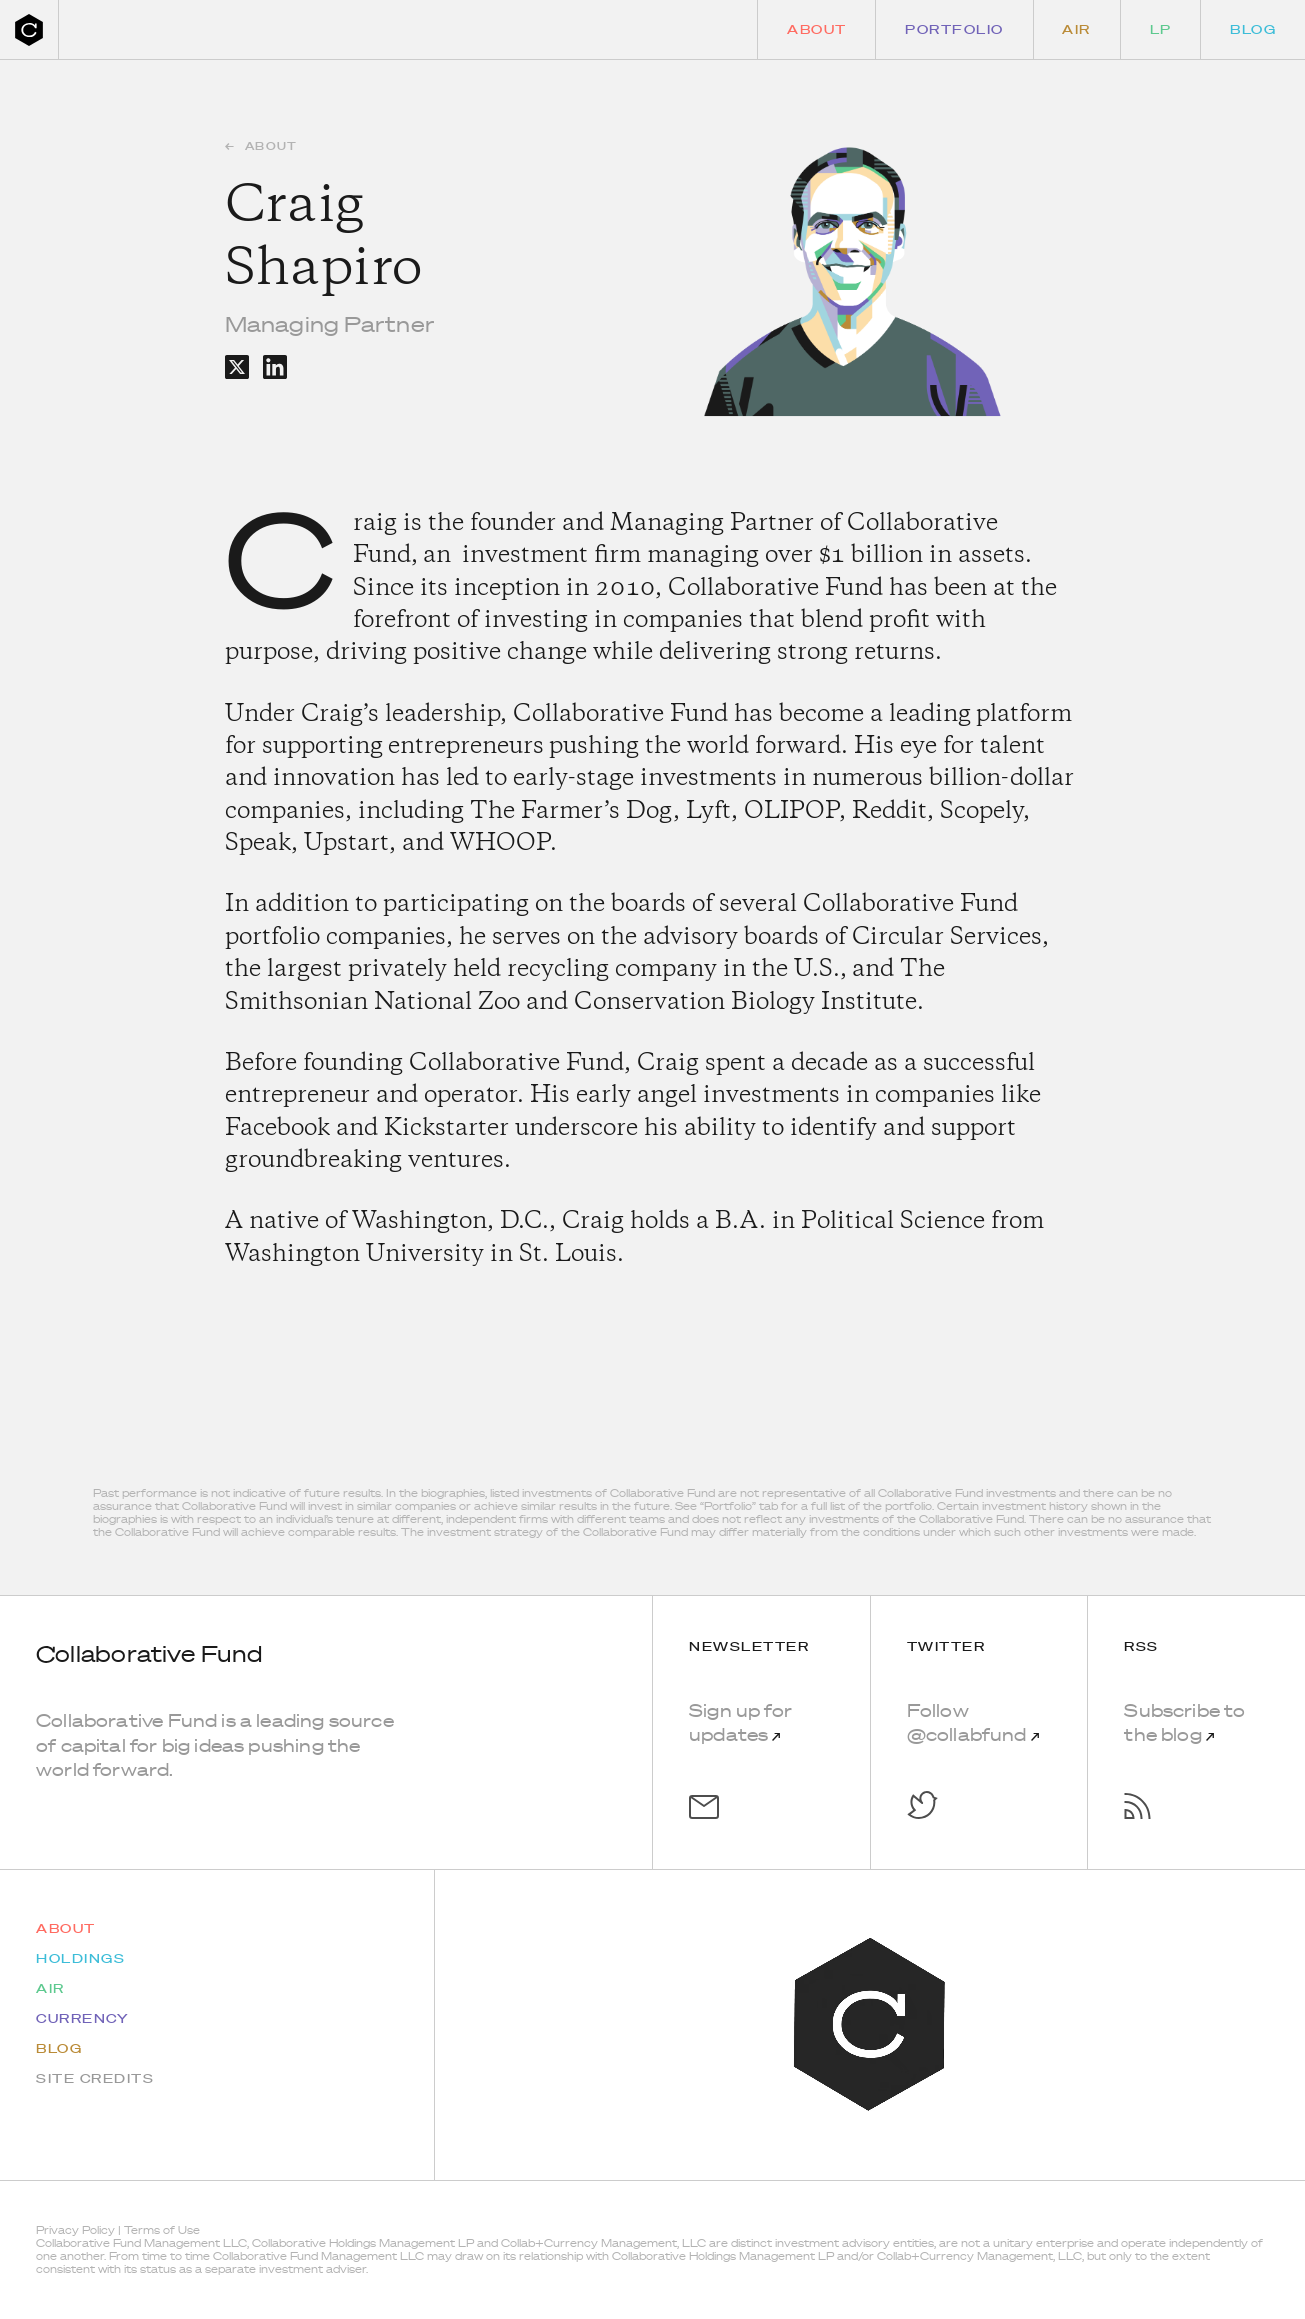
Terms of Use (162, 2230)
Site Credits (95, 2078)
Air (1076, 29)
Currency (82, 2018)
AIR (50, 1988)
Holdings (80, 1958)
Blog (1253, 29)
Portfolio (954, 29)
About (817, 29)
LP (1161, 29)
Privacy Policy (75, 2230)
